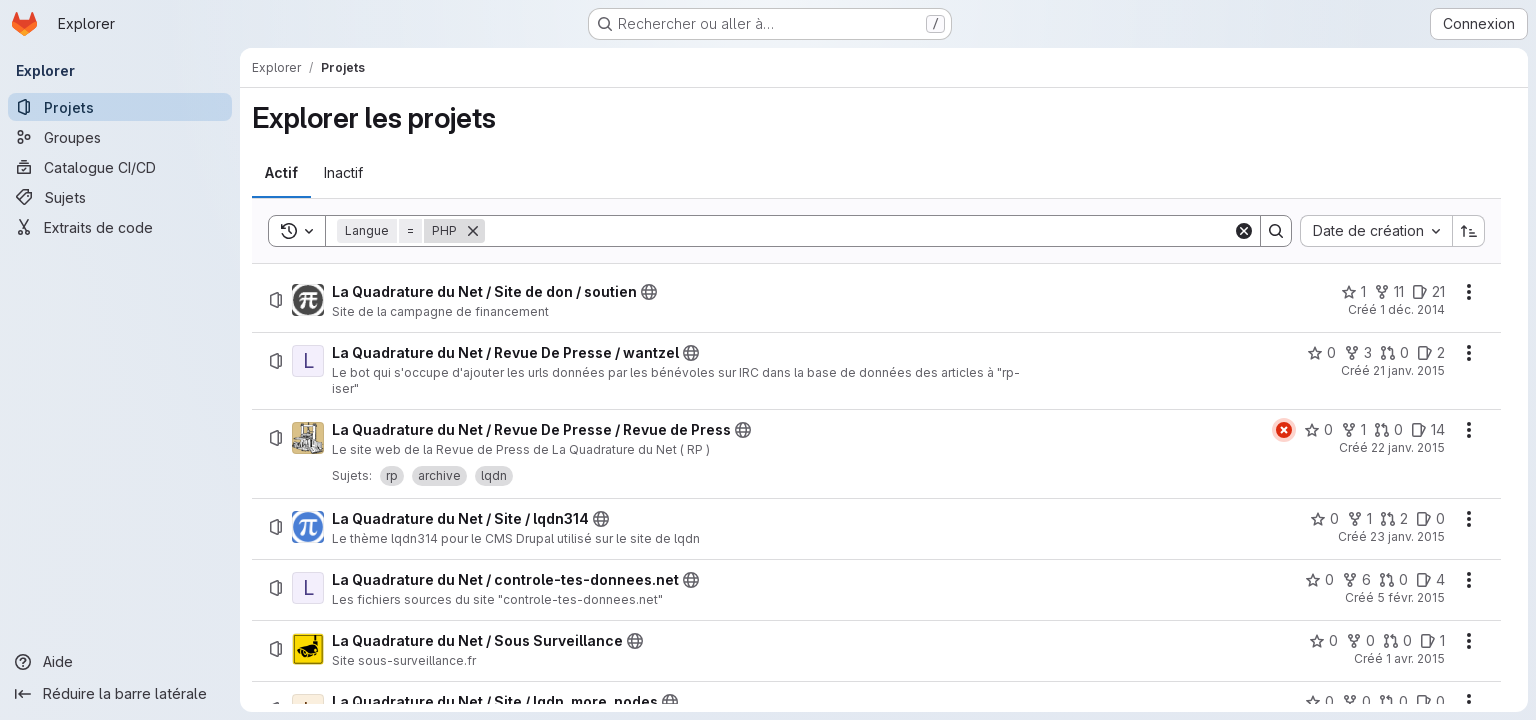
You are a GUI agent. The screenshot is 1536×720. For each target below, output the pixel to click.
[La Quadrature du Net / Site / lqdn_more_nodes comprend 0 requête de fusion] (1393, 702)
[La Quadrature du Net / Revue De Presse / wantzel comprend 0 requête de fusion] (1394, 353)
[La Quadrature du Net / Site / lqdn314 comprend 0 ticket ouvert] (1430, 519)
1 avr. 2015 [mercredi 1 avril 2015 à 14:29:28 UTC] (1415, 658)
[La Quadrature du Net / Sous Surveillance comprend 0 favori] (1323, 641)
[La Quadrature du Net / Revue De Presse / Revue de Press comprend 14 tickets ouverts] (1428, 430)
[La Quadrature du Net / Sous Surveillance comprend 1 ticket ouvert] (1432, 641)
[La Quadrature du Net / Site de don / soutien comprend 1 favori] (1353, 292)
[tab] (281, 173)
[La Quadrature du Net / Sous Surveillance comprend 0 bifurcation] (1360, 641)
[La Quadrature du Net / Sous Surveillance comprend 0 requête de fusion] (1397, 641)
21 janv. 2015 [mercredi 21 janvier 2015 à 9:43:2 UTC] (1409, 370)
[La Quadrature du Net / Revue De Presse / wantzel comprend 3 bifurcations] (1358, 353)
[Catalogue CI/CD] (120, 167)
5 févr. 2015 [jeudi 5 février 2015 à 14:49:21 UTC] (1411, 597)
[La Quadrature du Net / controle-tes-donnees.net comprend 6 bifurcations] (1356, 580)
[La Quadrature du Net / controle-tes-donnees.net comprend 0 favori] (1319, 580)
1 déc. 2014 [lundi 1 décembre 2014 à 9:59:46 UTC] (1412, 309)
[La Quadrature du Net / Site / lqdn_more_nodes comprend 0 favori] (1319, 702)
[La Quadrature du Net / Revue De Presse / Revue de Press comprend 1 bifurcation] (1353, 430)
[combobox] (1376, 231)
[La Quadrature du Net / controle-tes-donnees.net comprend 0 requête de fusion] (1393, 580)
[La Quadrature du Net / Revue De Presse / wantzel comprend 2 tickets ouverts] (1431, 353)
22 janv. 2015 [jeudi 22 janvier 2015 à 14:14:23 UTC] (1408, 447)
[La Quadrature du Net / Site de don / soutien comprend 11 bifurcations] (1389, 292)
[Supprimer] (473, 231)
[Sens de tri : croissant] (1469, 231)
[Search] (859, 231)
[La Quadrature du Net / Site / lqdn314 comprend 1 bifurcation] (1359, 519)
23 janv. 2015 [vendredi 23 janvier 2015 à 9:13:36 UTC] (1407, 536)
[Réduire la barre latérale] (120, 694)
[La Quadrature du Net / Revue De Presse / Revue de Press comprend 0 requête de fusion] (1388, 430)
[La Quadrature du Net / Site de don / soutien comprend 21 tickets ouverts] (1428, 292)
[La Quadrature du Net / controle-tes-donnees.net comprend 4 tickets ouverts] (1430, 580)
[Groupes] (120, 137)
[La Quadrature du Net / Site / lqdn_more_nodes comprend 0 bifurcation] (1356, 702)
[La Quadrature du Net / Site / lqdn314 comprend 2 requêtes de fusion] (1394, 519)
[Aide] (120, 662)
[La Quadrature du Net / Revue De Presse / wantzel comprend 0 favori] (1321, 353)
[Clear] (1244, 231)
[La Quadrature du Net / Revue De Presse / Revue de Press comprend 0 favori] (1318, 430)
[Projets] (120, 107)
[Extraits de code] (120, 227)
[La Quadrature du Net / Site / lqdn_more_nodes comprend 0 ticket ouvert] (1430, 702)
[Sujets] (120, 197)
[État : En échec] (1284, 430)
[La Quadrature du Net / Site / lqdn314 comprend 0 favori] (1324, 519)
